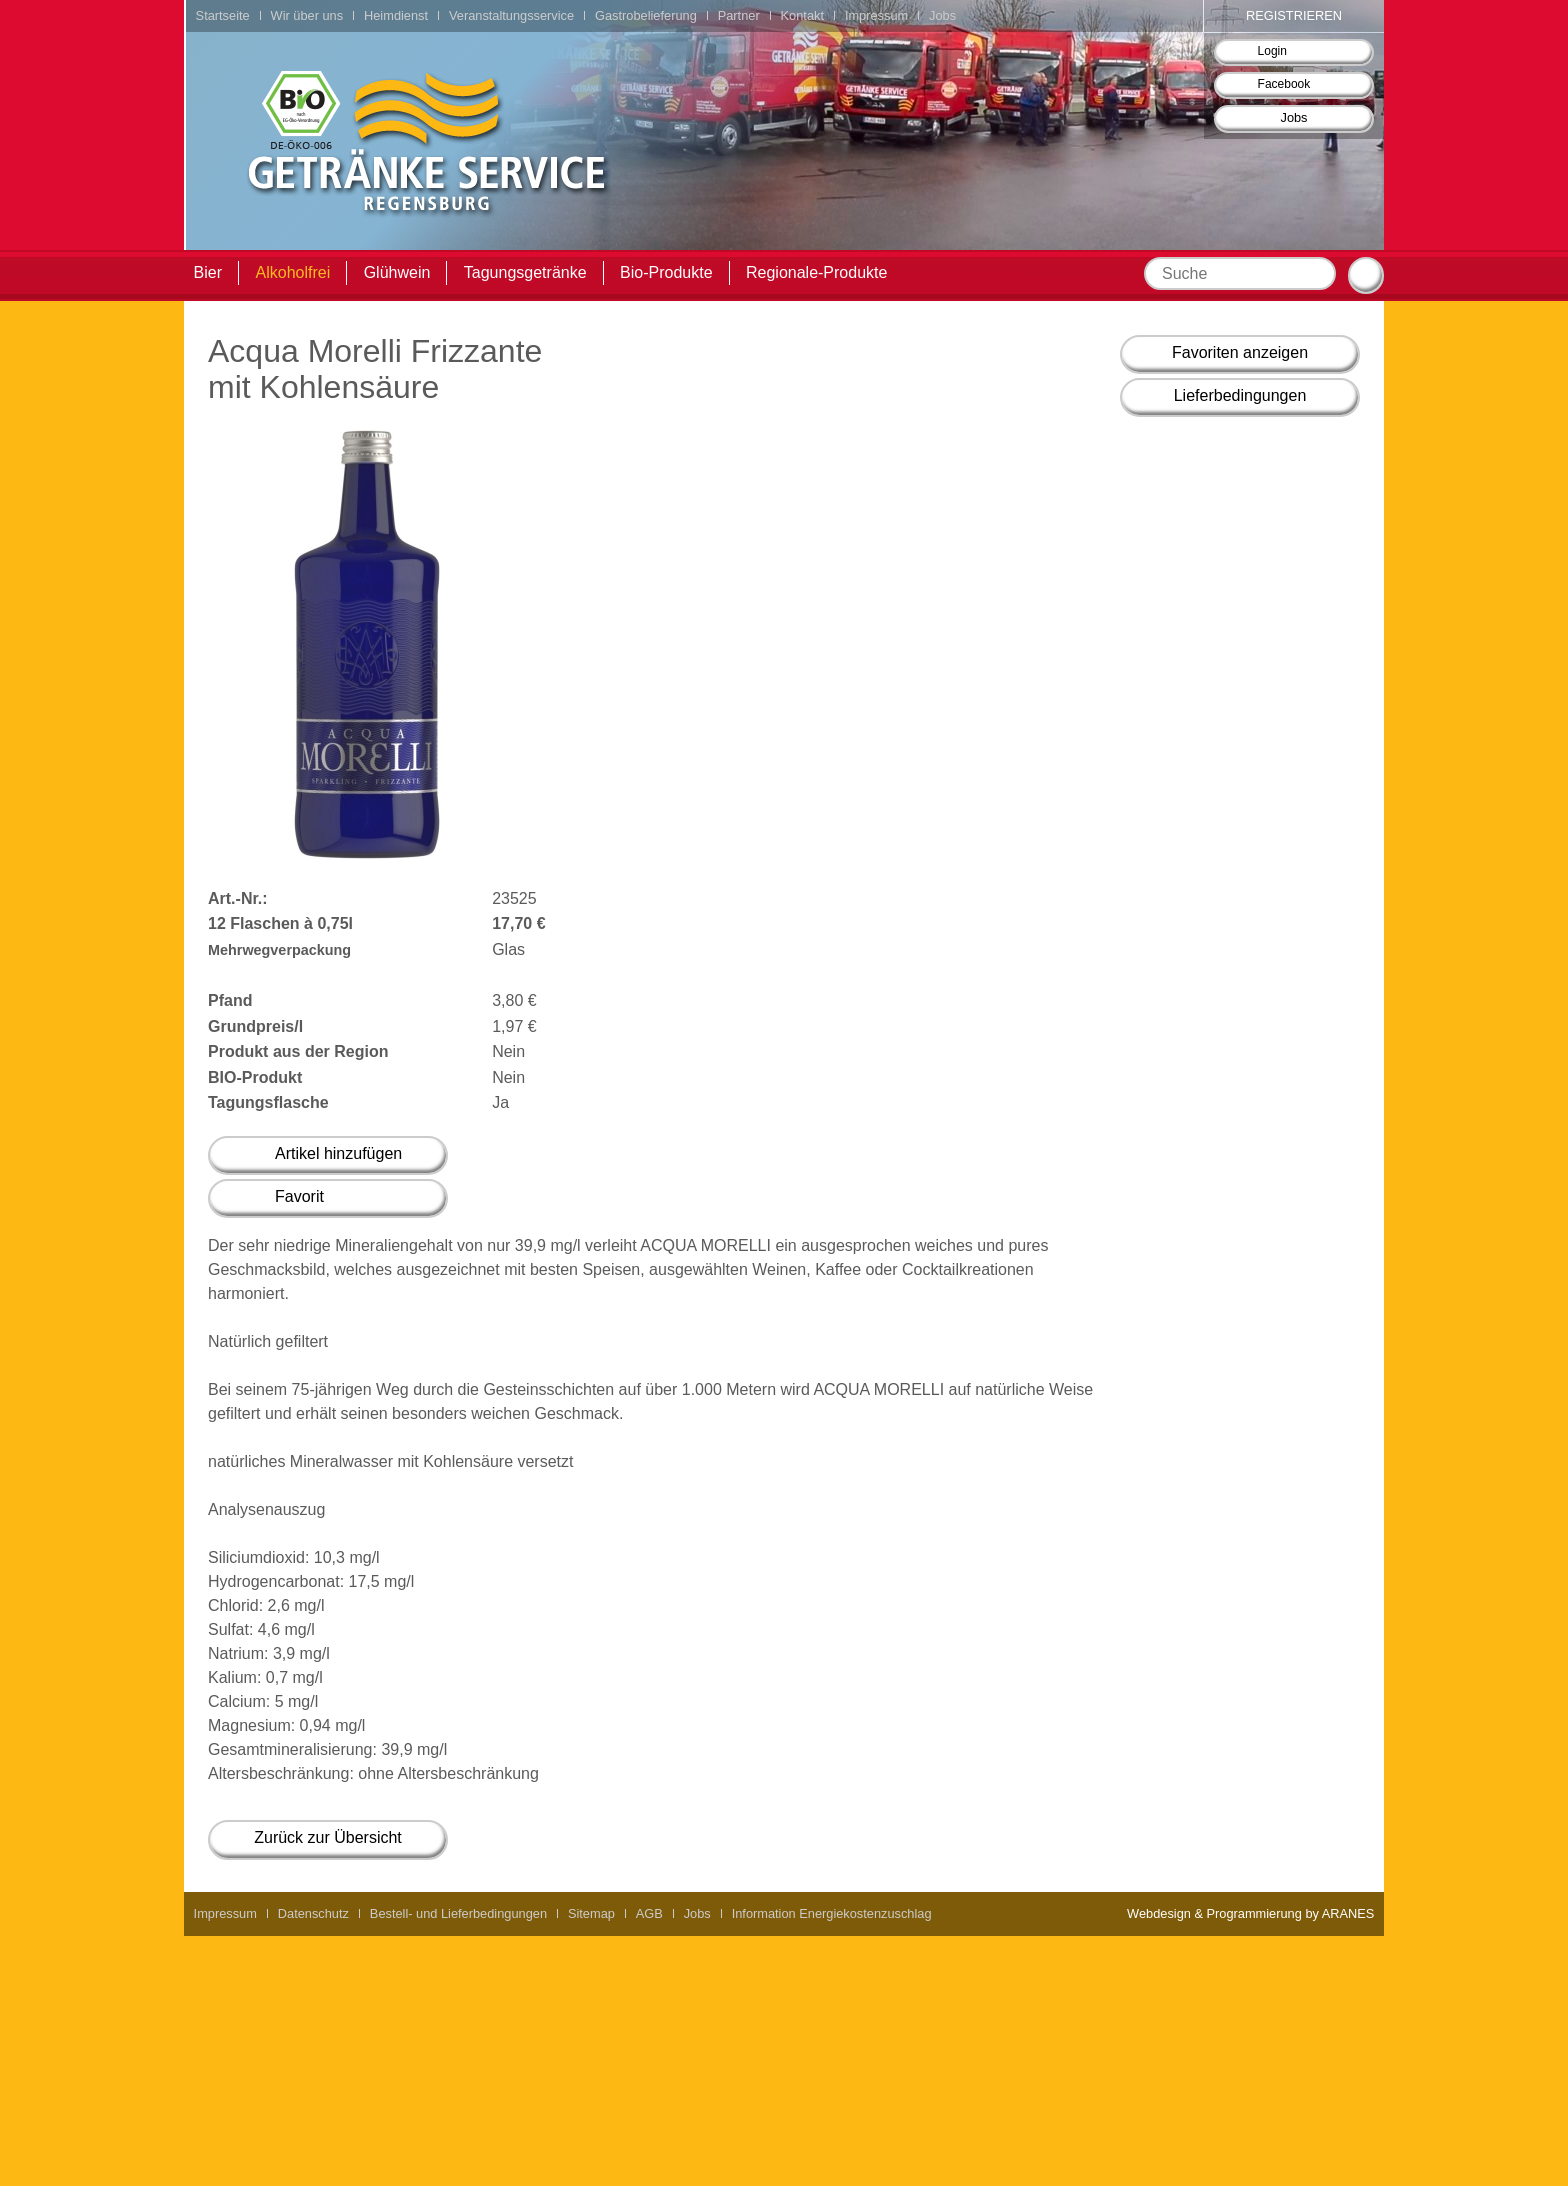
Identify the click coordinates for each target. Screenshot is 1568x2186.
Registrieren (1294, 15)
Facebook (1284, 84)
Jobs (1293, 117)
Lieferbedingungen (1240, 395)
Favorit (299, 1196)
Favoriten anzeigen (1240, 352)
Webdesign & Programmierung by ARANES (1250, 1913)
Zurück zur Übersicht (328, 1837)
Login (1272, 51)
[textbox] (1240, 273)
